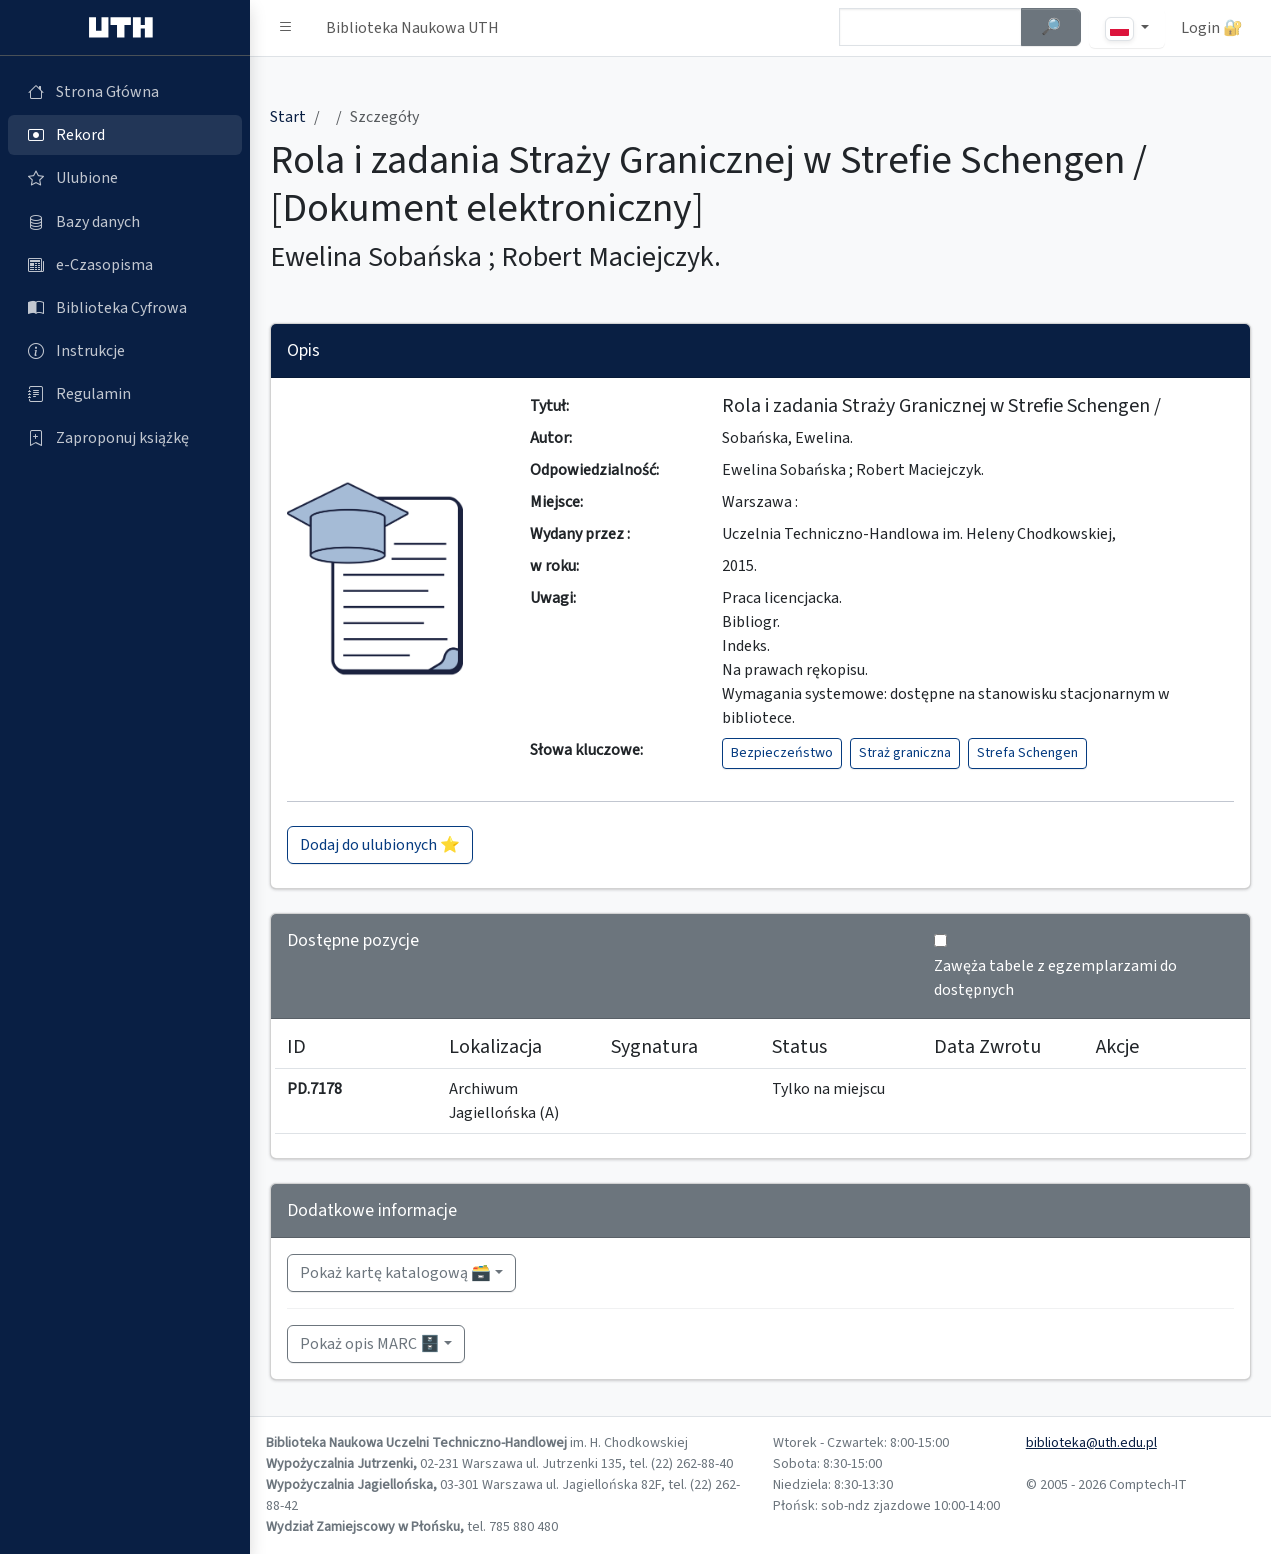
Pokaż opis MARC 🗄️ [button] (370, 1344)
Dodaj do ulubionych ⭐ (380, 845)
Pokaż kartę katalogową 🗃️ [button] (395, 1273)
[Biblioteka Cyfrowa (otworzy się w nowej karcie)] (125, 308)
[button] (286, 28)
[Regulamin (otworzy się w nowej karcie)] (125, 394)
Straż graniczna (905, 753)
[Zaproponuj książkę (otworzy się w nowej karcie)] (125, 438)
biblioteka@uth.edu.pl (1091, 1443)
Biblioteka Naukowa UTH (412, 28)
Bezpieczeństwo (782, 753)
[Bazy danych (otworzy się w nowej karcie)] (125, 222)
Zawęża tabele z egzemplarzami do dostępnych (1055, 978)
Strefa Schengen (1027, 753)
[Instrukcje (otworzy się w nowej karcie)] (125, 351)
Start (288, 117)
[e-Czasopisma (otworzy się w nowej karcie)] (125, 265)
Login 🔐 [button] (1212, 28)
